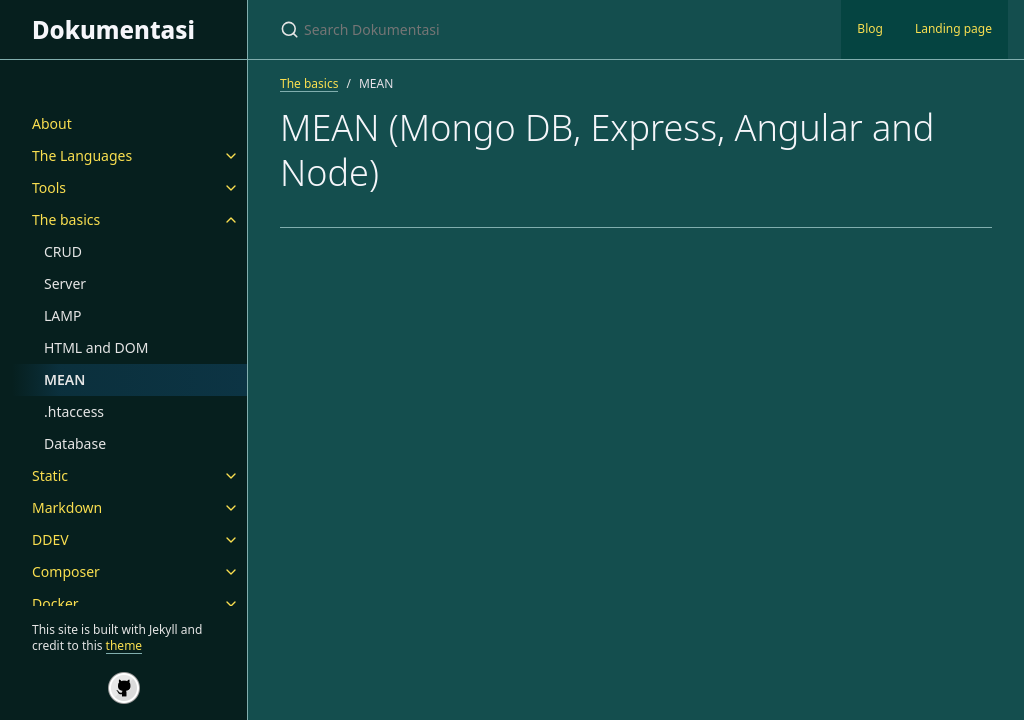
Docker (55, 603)
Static (50, 475)
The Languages (82, 155)
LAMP (62, 315)
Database (75, 443)
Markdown (67, 507)
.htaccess (74, 411)
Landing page (953, 28)
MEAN (64, 379)
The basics (66, 219)
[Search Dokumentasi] (516, 29)
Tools (49, 187)
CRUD (63, 251)
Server (65, 283)
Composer (66, 571)
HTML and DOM (96, 347)
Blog (870, 28)
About (52, 123)
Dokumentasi (113, 29)
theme (124, 645)
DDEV (50, 539)
